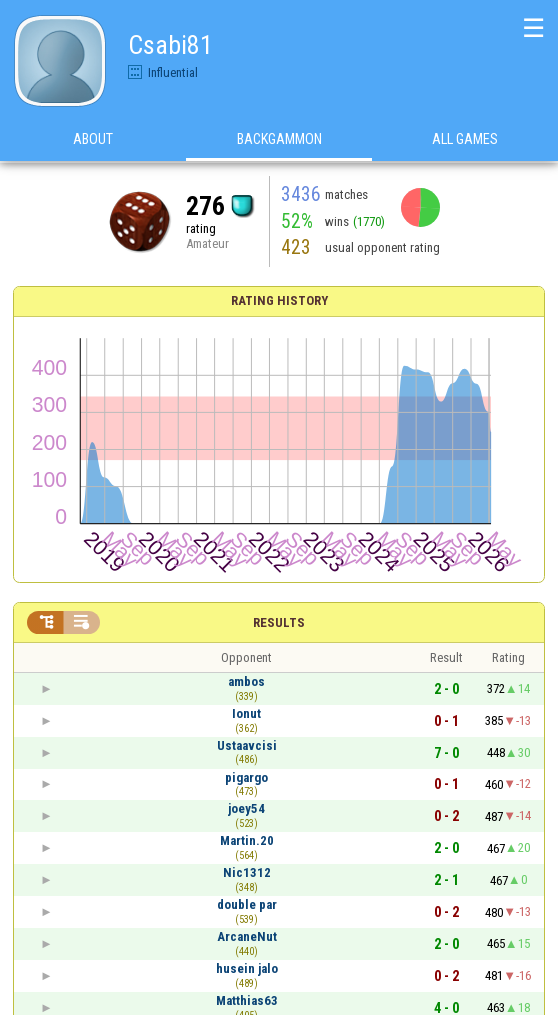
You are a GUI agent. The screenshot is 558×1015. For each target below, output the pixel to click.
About (93, 139)
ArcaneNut (247, 936)
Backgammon (279, 139)
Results (279, 622)
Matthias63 (247, 1000)
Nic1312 (247, 872)
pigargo (246, 777)
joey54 (246, 808)
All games (465, 139)
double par (247, 904)
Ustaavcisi (247, 745)
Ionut (246, 713)
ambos (246, 681)
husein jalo (247, 968)
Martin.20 (247, 840)
